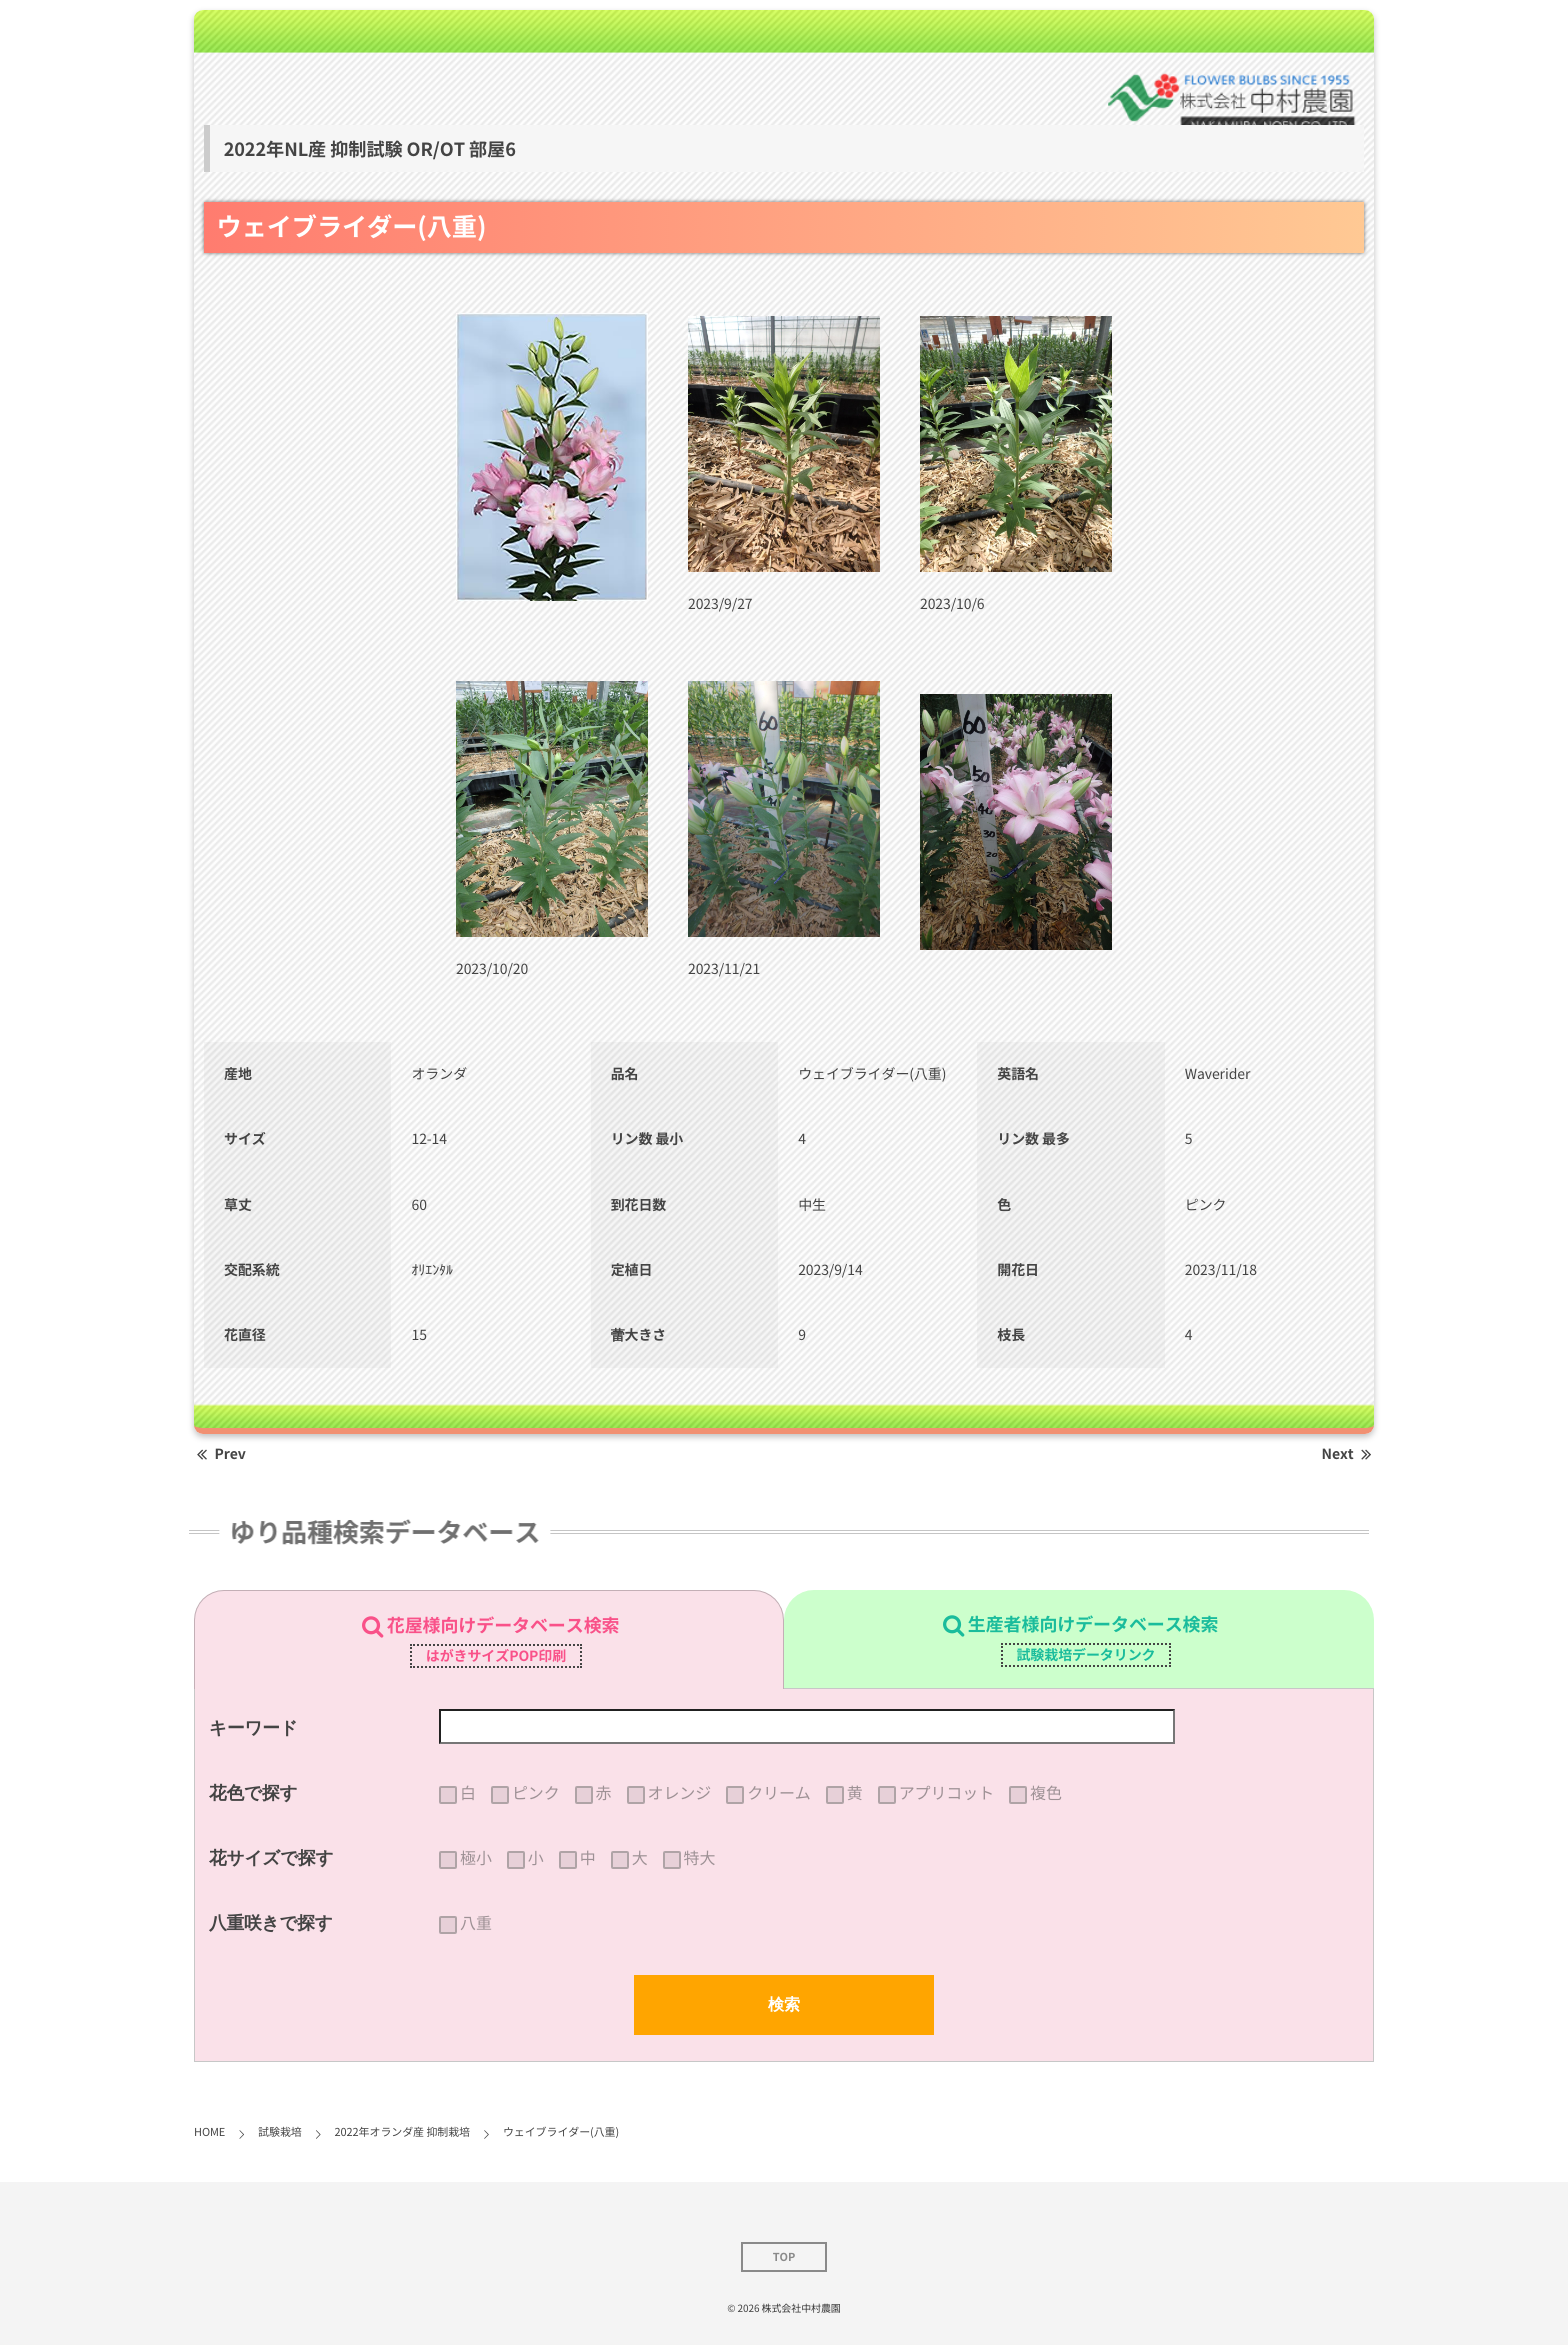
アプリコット (946, 1793)
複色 (1046, 1793)
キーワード (253, 1728)
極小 (476, 1858)
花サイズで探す (271, 1858)
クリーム (779, 1793)
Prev (220, 1454)
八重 (476, 1923)
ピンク (536, 1793)
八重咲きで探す (271, 1923)
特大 (700, 1858)
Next (1348, 1454)
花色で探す (253, 1793)
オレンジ (680, 1793)
